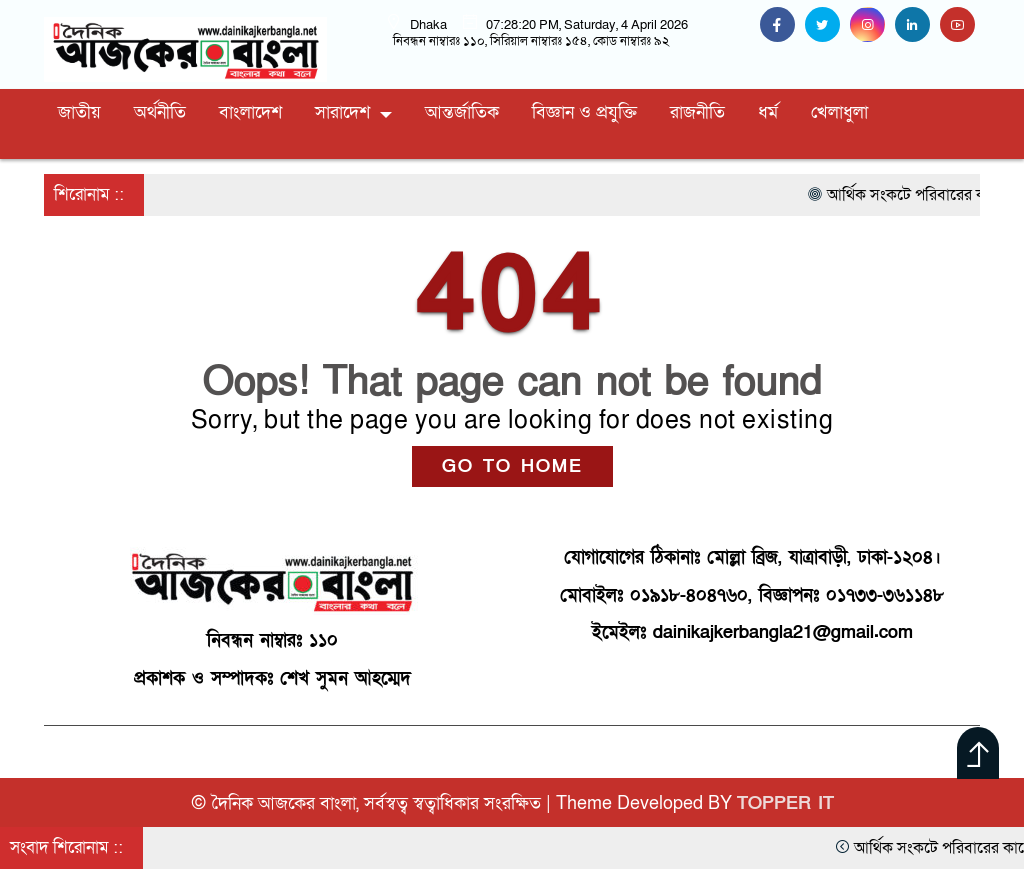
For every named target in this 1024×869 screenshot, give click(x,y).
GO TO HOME (512, 466)
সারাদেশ (342, 112)
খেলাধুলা (839, 112)
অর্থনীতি (160, 112)
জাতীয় (79, 112)
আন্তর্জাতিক (462, 112)
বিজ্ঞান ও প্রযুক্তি (584, 112)
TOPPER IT (785, 803)
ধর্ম (768, 112)
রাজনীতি (697, 112)
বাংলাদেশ (250, 112)
